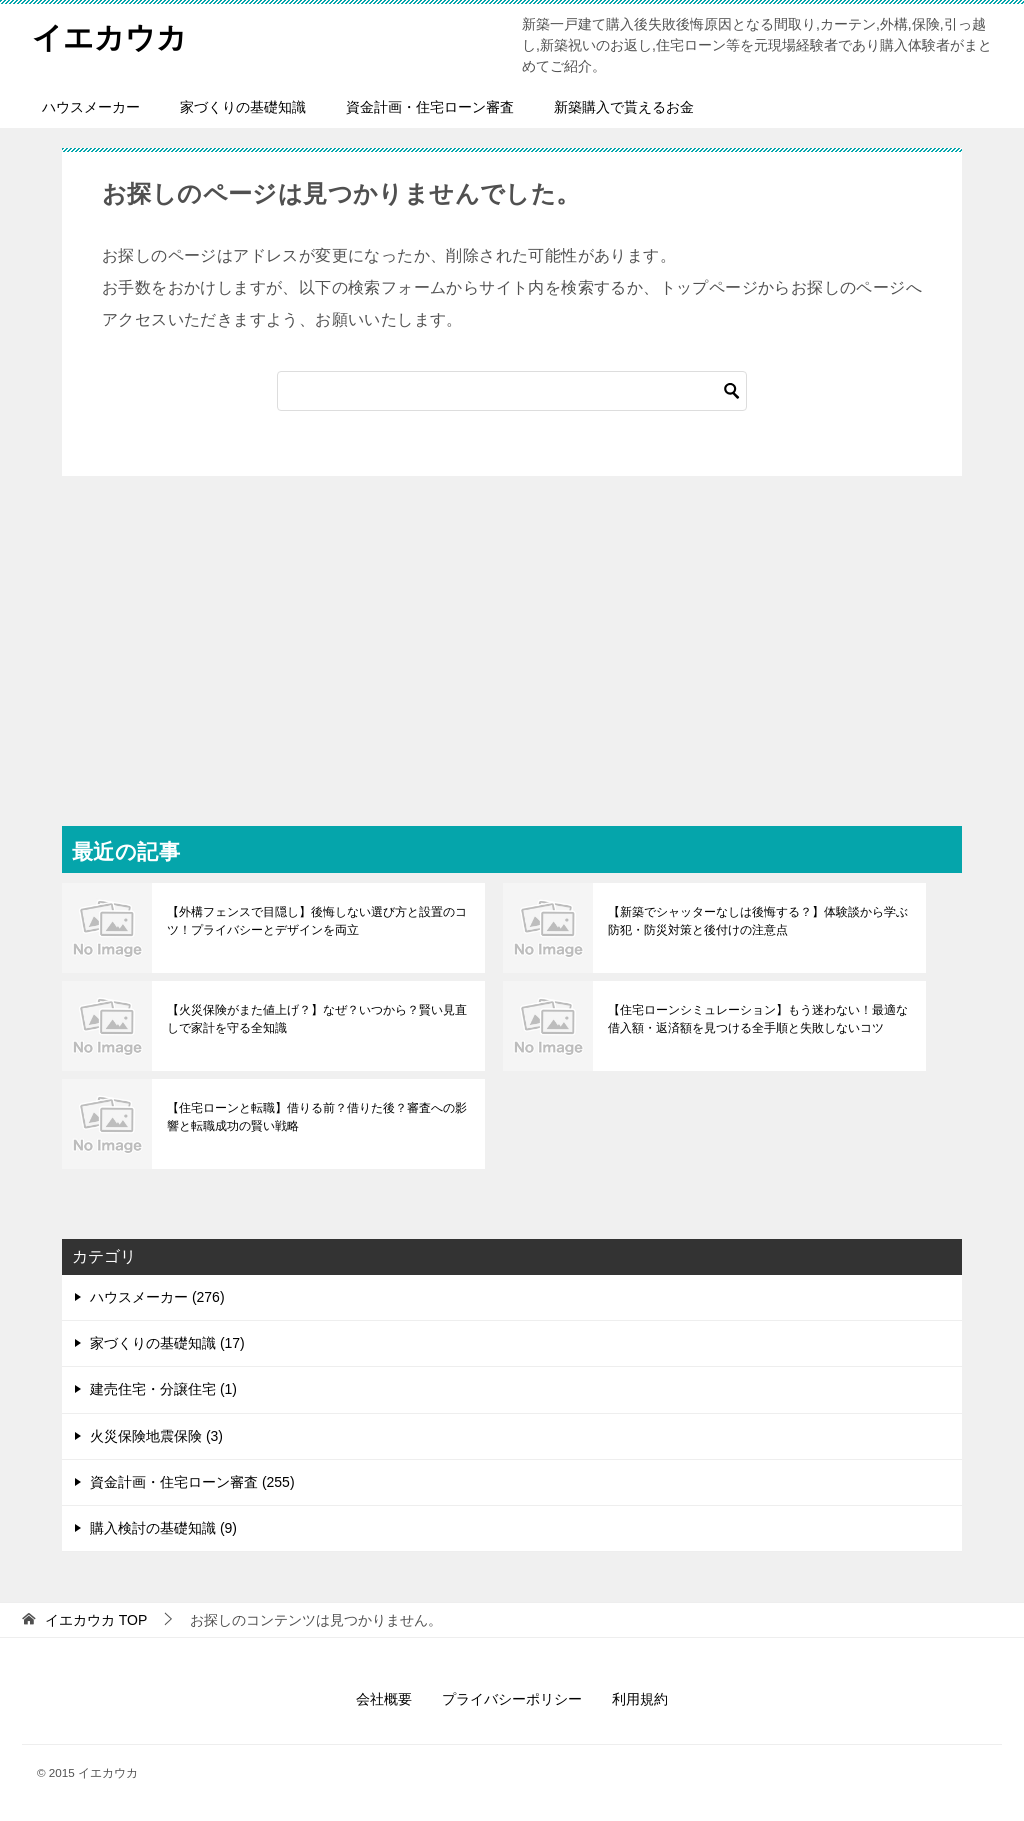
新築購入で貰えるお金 (624, 107)
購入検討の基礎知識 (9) (163, 1528)
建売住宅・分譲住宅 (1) (163, 1389)
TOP (96, 1620)
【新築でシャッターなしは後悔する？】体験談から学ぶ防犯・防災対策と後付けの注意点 (758, 921)
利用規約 (640, 1699)
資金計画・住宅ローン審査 (430, 107)
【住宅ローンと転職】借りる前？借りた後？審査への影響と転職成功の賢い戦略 (317, 1117)
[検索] (512, 391)
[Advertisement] (512, 626)
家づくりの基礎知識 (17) (167, 1343)
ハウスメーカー (91, 107)
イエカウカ (109, 34)
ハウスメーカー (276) (157, 1297)
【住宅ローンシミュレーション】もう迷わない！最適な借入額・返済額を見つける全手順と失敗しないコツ (758, 1019)
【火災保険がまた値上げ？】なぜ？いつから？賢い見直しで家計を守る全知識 (317, 1019)
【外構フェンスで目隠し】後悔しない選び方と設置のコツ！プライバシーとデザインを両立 (317, 921)
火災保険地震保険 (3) (156, 1436)
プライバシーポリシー (512, 1699)
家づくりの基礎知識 (243, 107)
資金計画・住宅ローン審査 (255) (192, 1482)
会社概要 (384, 1699)
